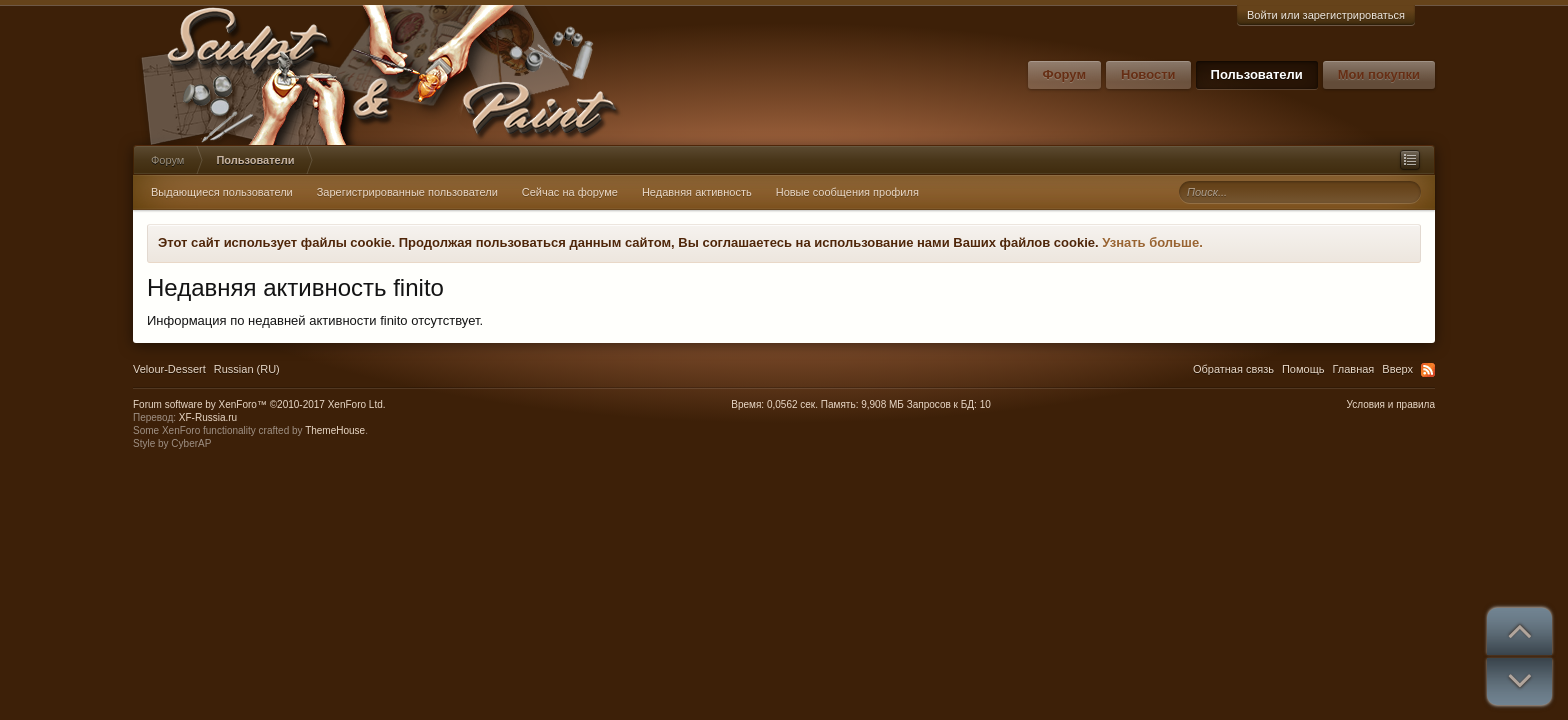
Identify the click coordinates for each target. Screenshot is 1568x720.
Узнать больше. (1152, 242)
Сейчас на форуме (570, 192)
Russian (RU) (247, 369)
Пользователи (1257, 74)
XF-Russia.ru (208, 417)
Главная (1353, 369)
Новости (1148, 74)
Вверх (1397, 369)
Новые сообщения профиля (847, 192)
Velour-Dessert (169, 369)
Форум (1064, 74)
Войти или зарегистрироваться (1326, 15)
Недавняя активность (697, 192)
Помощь (1303, 369)
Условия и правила (1391, 404)
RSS (1428, 370)
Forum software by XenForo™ (259, 404)
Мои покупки (1379, 74)
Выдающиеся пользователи (222, 192)
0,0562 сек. (792, 404)
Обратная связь (1233, 369)
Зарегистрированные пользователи (407, 192)
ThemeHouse (335, 430)
